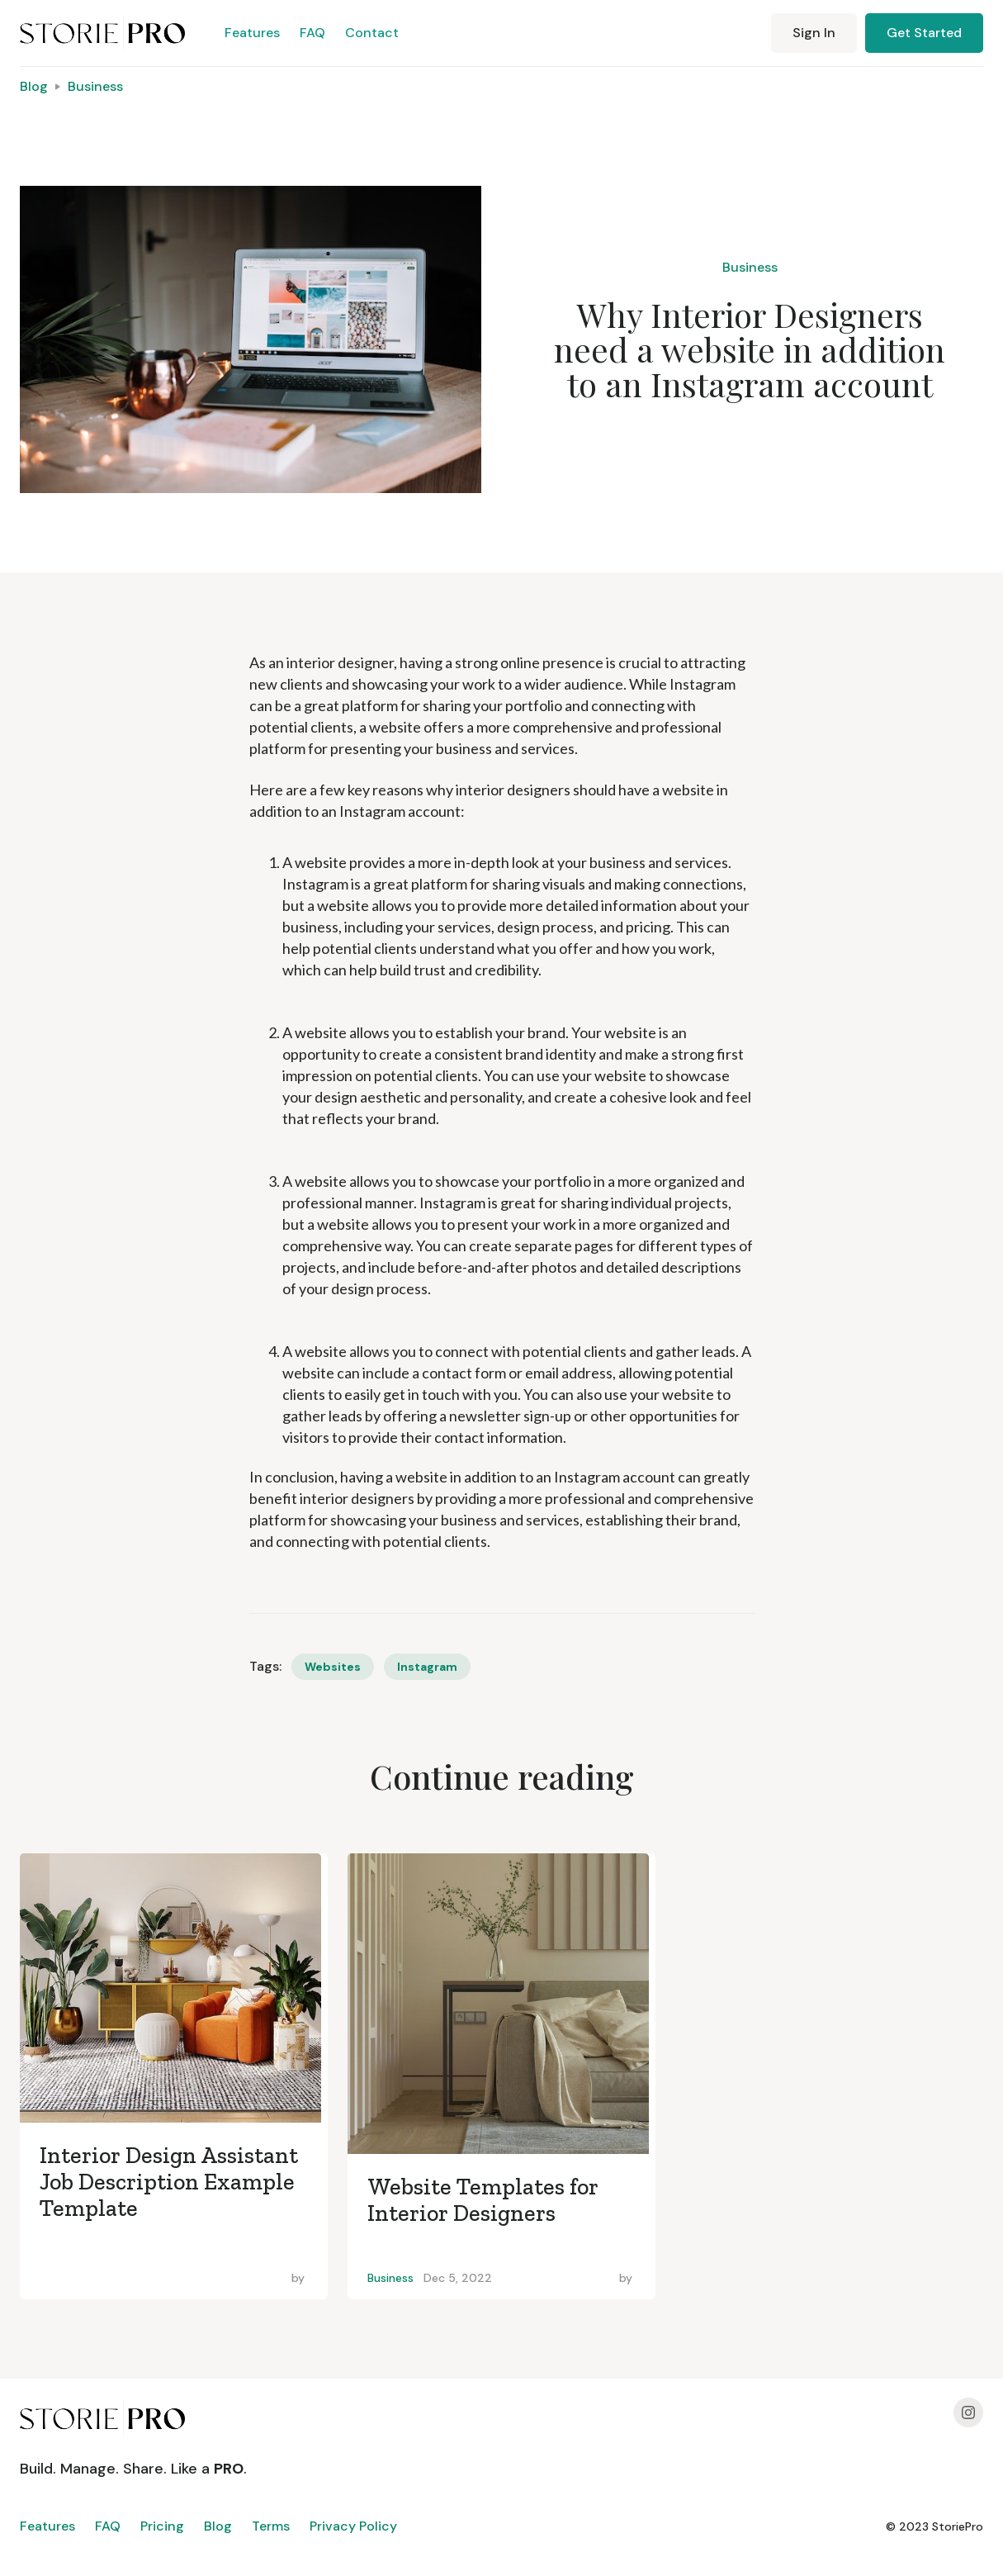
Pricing (162, 2526)
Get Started (924, 32)
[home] (102, 33)
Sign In (813, 32)
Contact (372, 32)
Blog (34, 86)
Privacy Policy (353, 2526)
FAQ (312, 32)
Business (95, 86)
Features (252, 32)
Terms (271, 2526)
